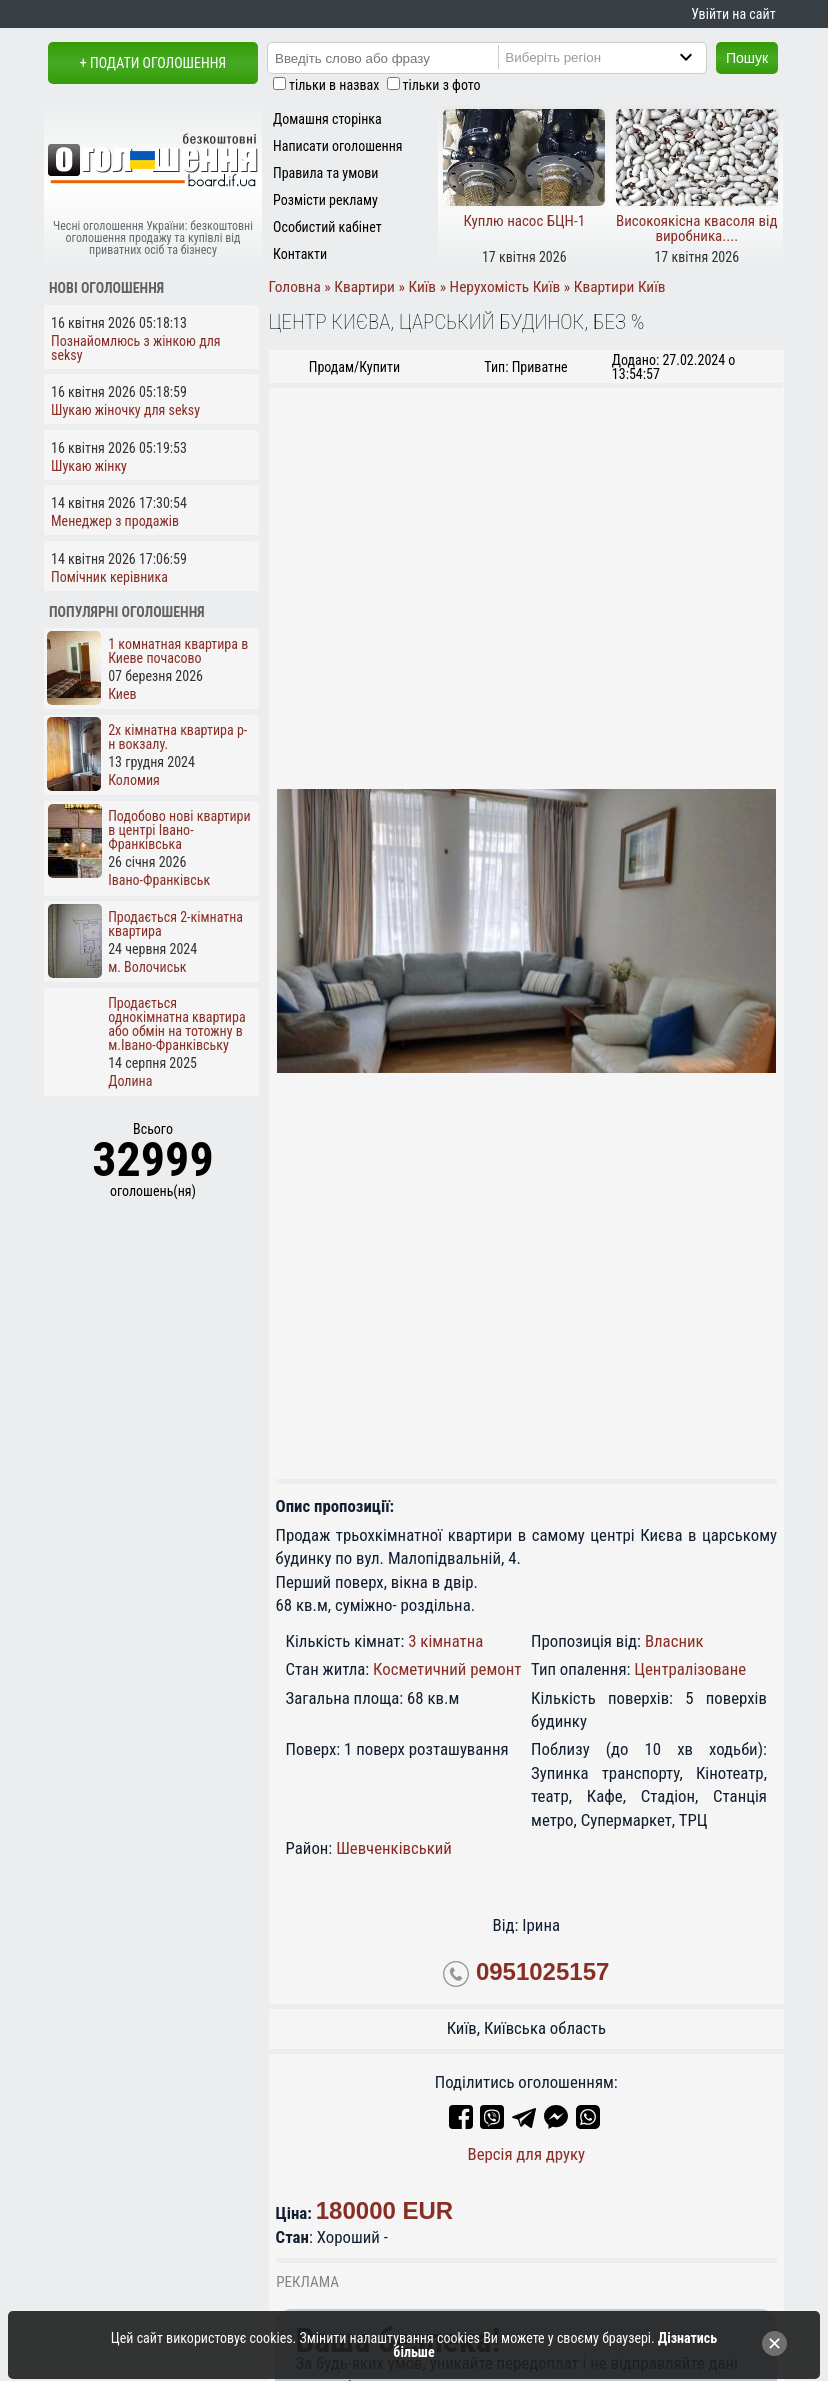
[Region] (619, 57)
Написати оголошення (338, 146)
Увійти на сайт (733, 14)
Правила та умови (325, 173)
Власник (674, 1641)
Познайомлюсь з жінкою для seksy (136, 348)
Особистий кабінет (327, 227)
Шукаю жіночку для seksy (125, 410)
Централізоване (690, 1669)
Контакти (300, 254)
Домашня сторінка (327, 119)
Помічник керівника (109, 577)
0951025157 (542, 1971)
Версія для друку (526, 2154)
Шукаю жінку (89, 466)
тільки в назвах (334, 85)
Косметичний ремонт (447, 1669)
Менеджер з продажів (115, 521)
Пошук (747, 58)
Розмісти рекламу (325, 200)
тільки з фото (442, 85)
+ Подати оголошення (153, 63)
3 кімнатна (445, 1641)
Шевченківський (394, 1848)
